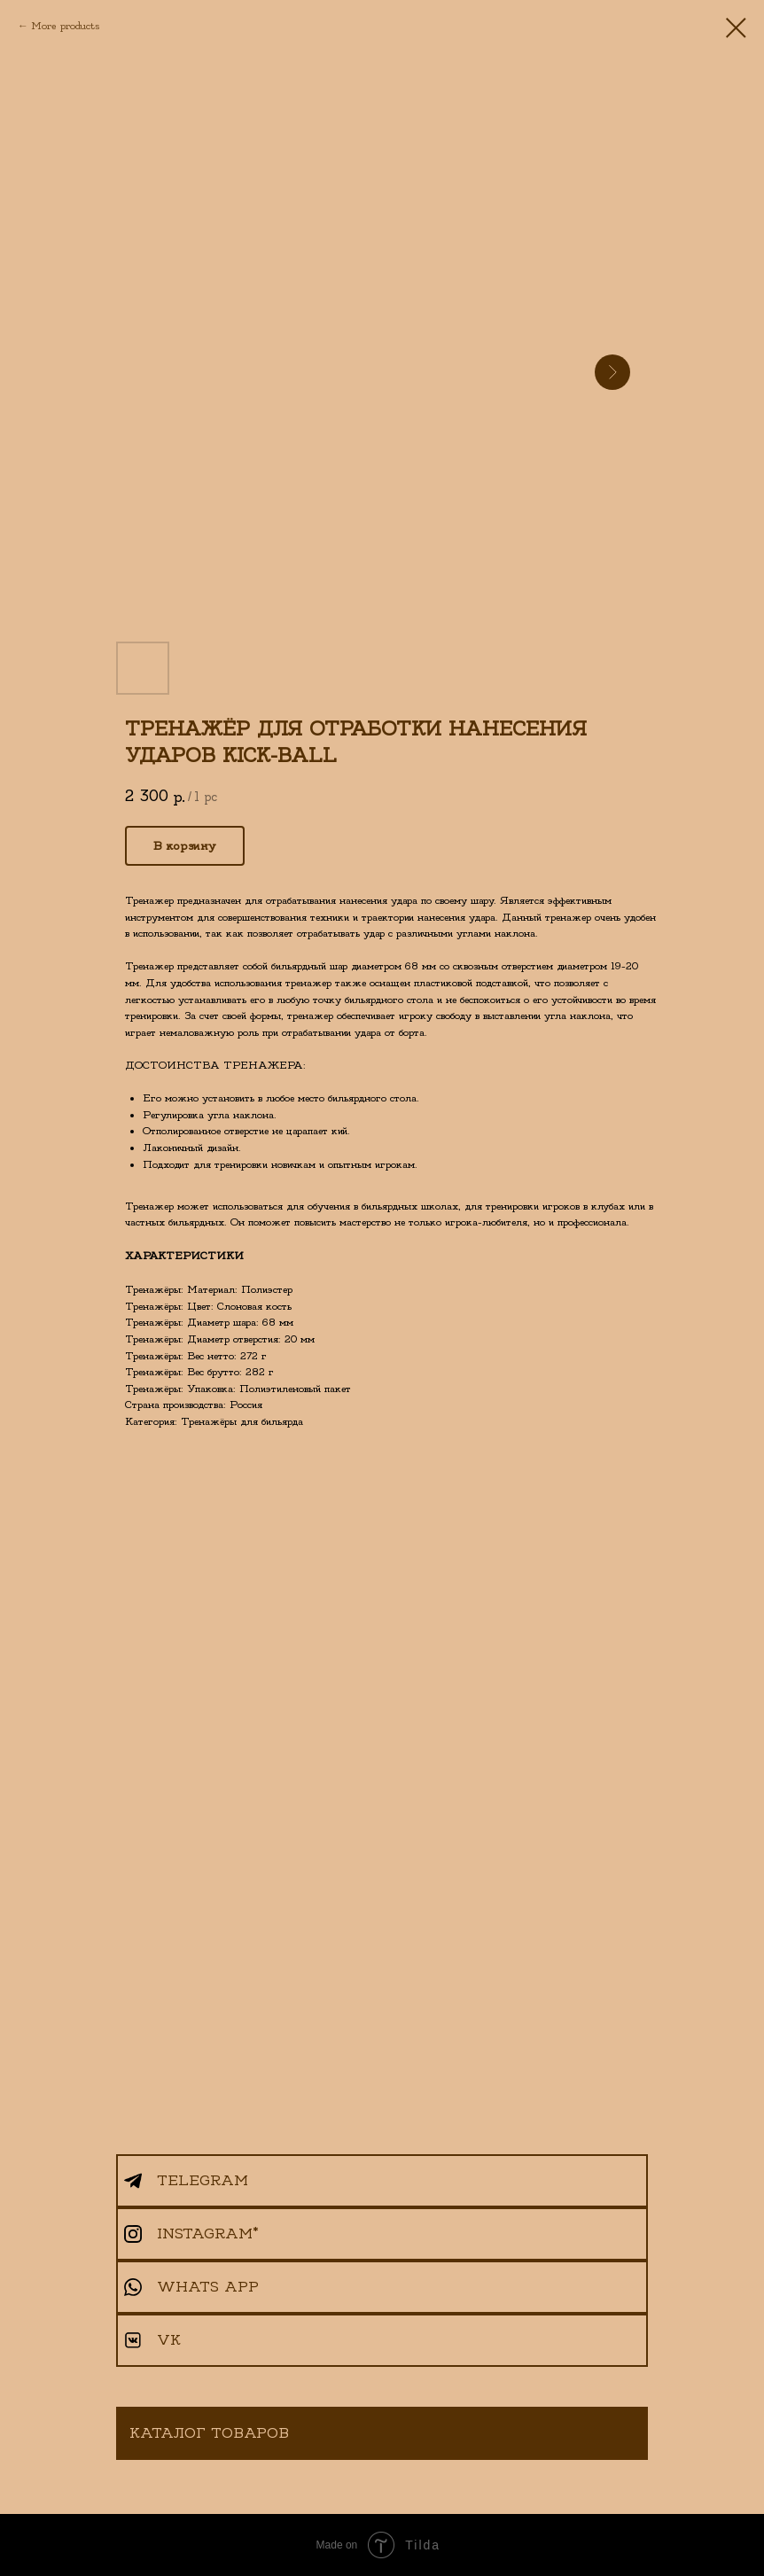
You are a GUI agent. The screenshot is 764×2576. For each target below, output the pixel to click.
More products (65, 25)
